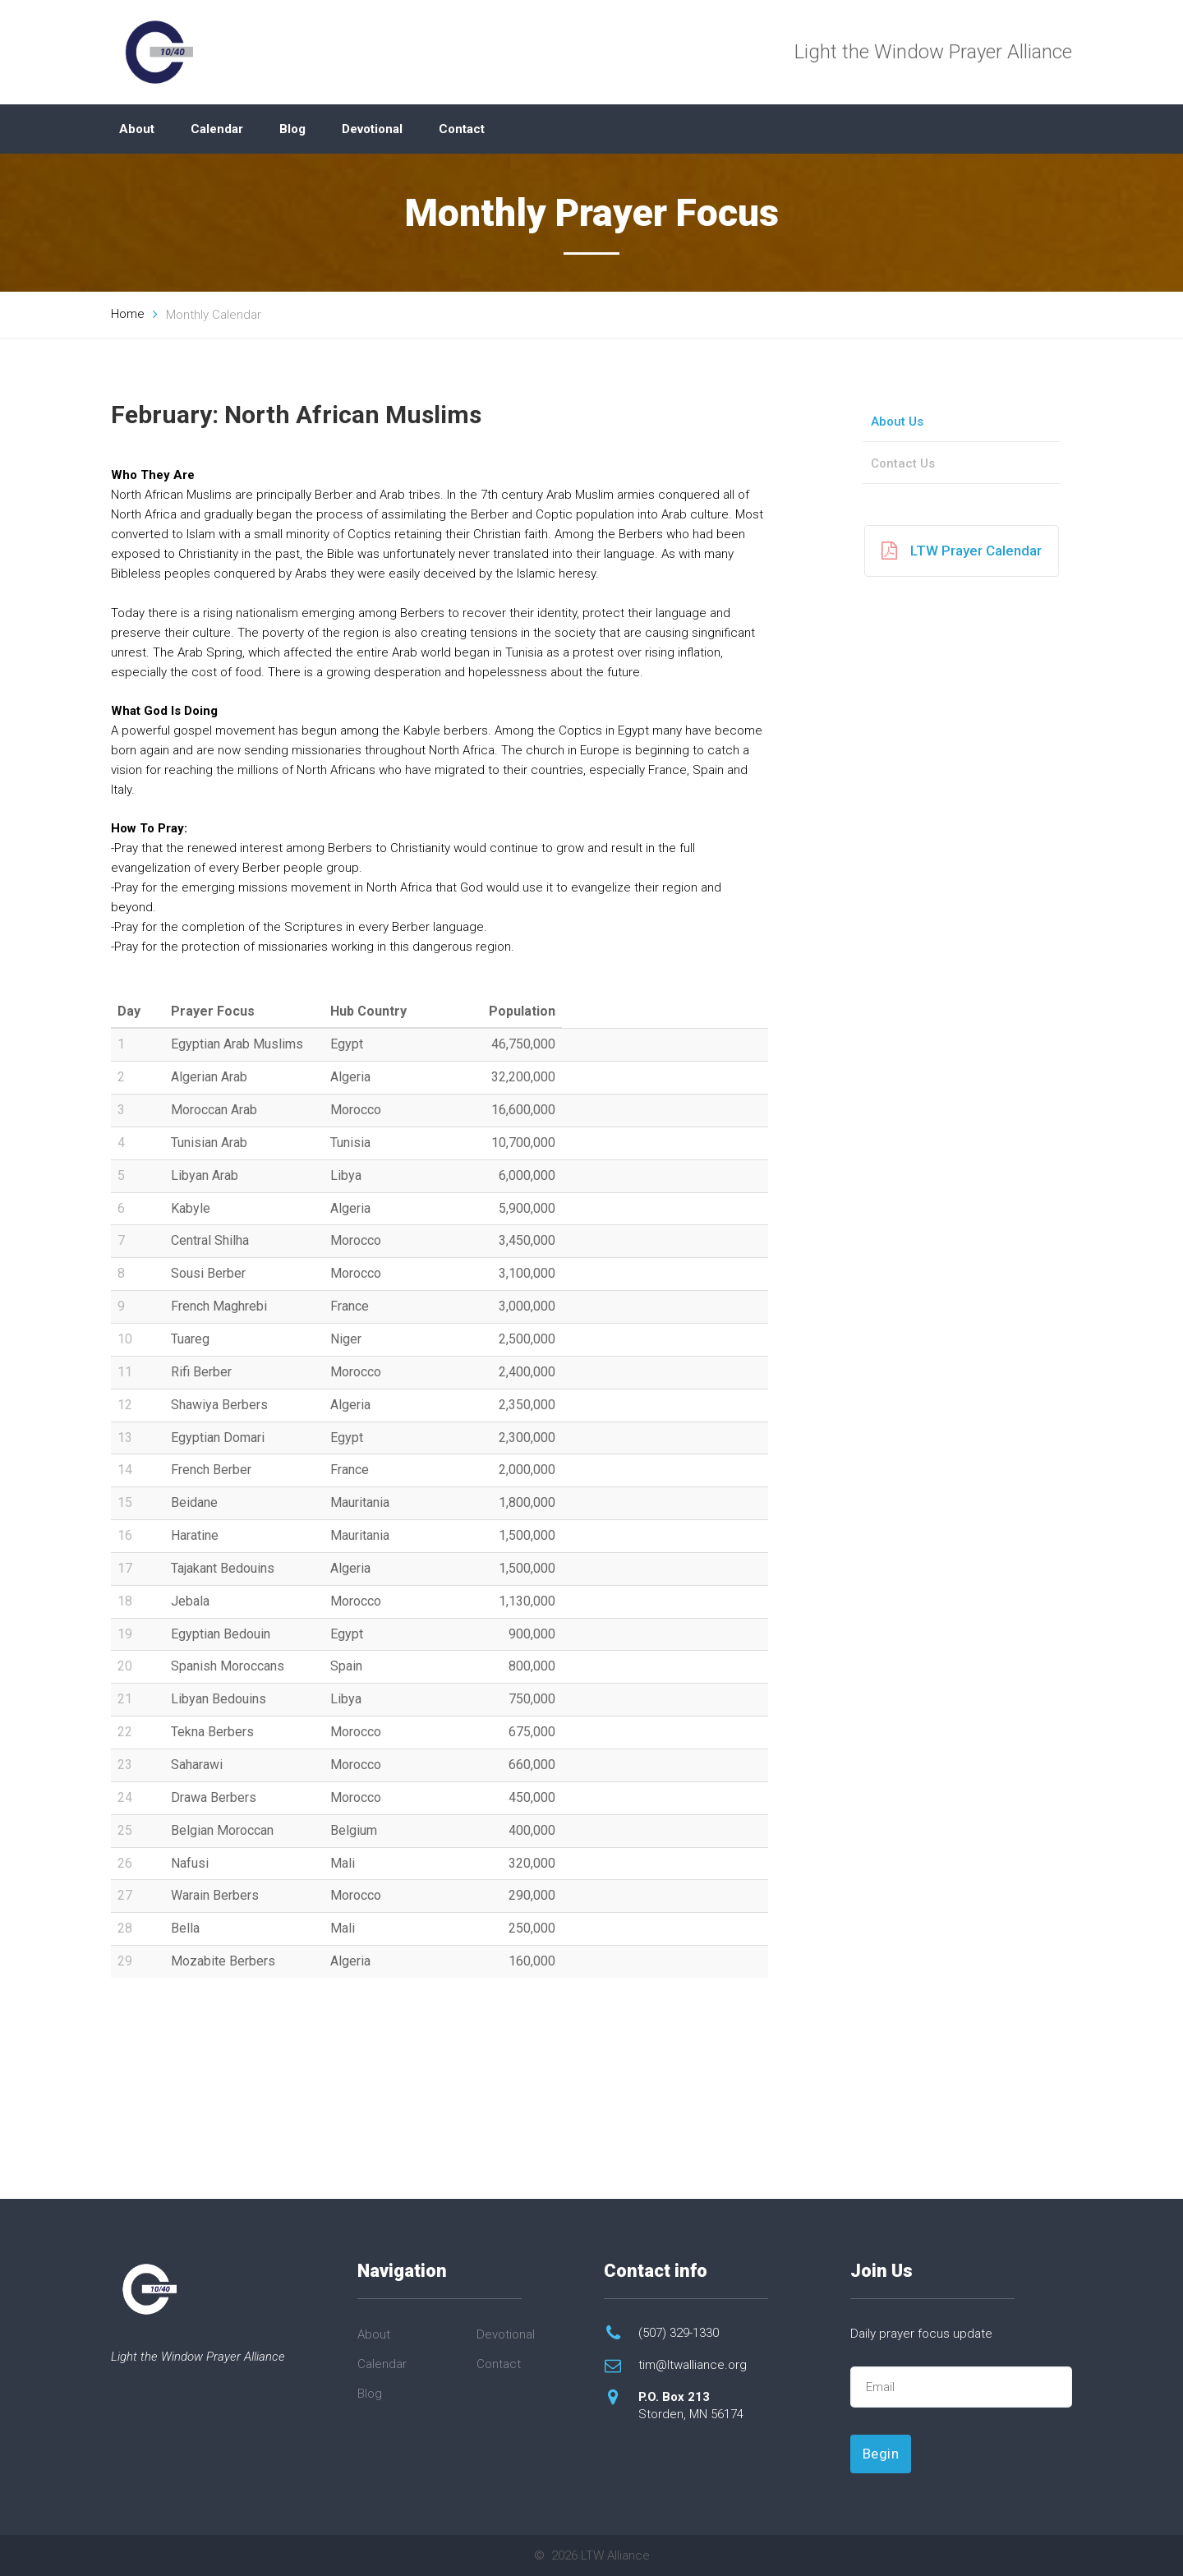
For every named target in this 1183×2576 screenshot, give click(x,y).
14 (124, 1469)
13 (124, 1437)
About (136, 129)
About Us (897, 421)
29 (124, 1961)
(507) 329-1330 (678, 2332)
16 (124, 1535)
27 (124, 1895)
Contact (462, 129)
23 (124, 1764)
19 (124, 1634)
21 (124, 1699)
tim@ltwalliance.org (692, 2364)
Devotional (372, 129)
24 (124, 1797)
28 (124, 1928)
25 (124, 1830)
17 (124, 1568)
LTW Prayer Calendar (961, 551)
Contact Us (903, 463)
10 (124, 1339)
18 (124, 1601)
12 (124, 1404)
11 (124, 1372)
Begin (881, 2453)
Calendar (217, 129)
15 (124, 1502)
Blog (292, 129)
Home (128, 313)
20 (124, 1666)
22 (124, 1732)
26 (124, 1863)
